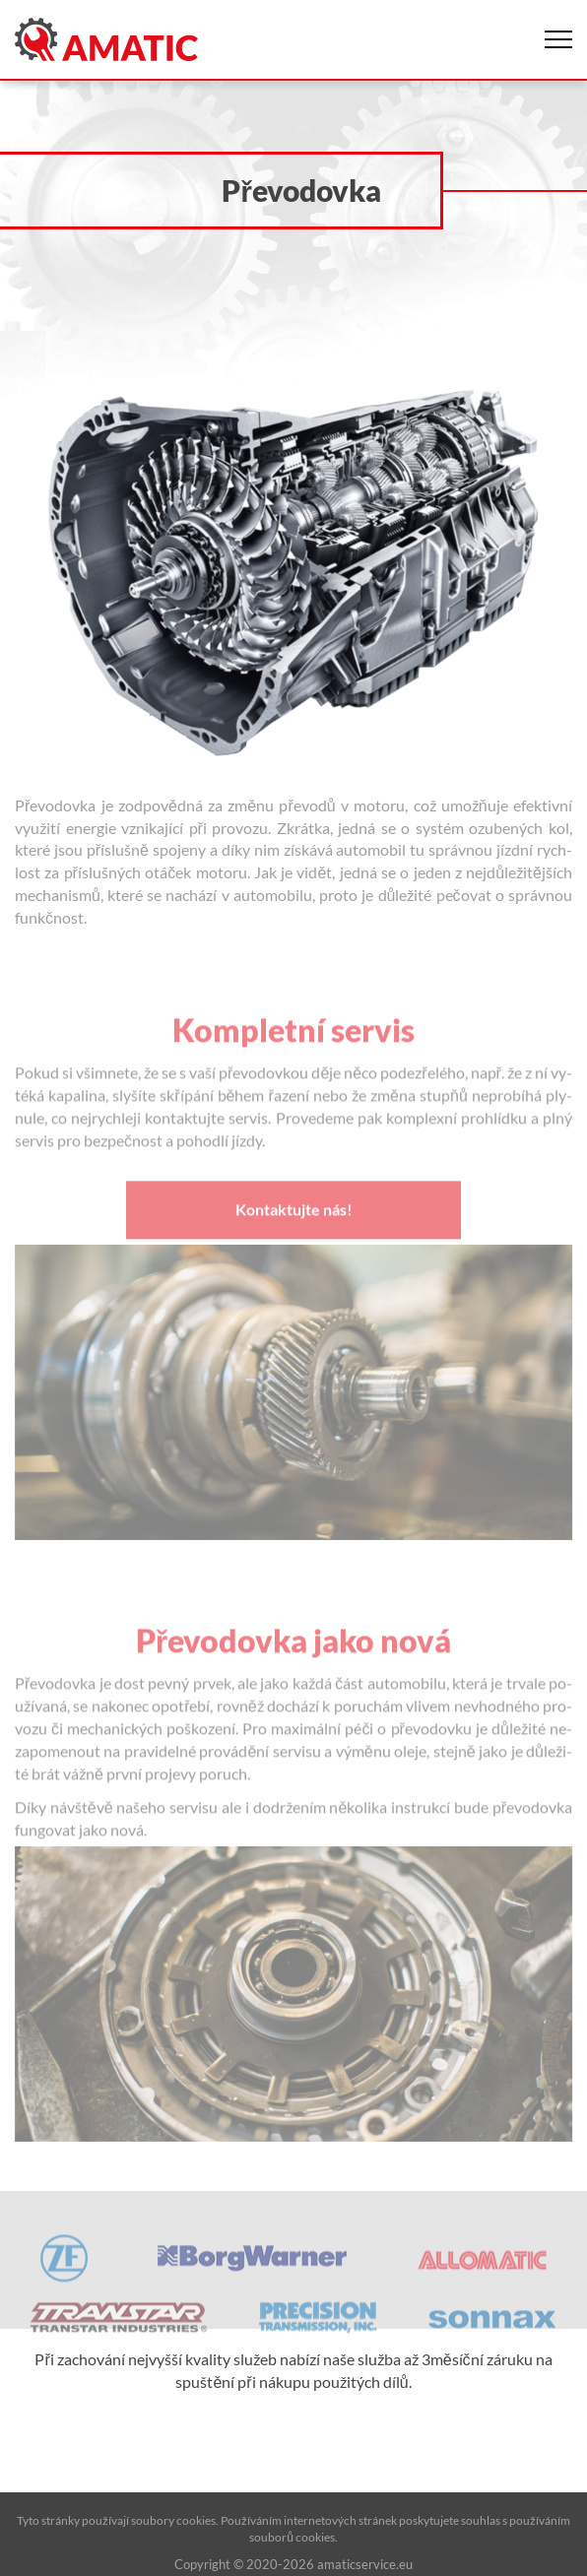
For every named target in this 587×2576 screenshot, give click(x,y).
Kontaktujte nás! (294, 1230)
